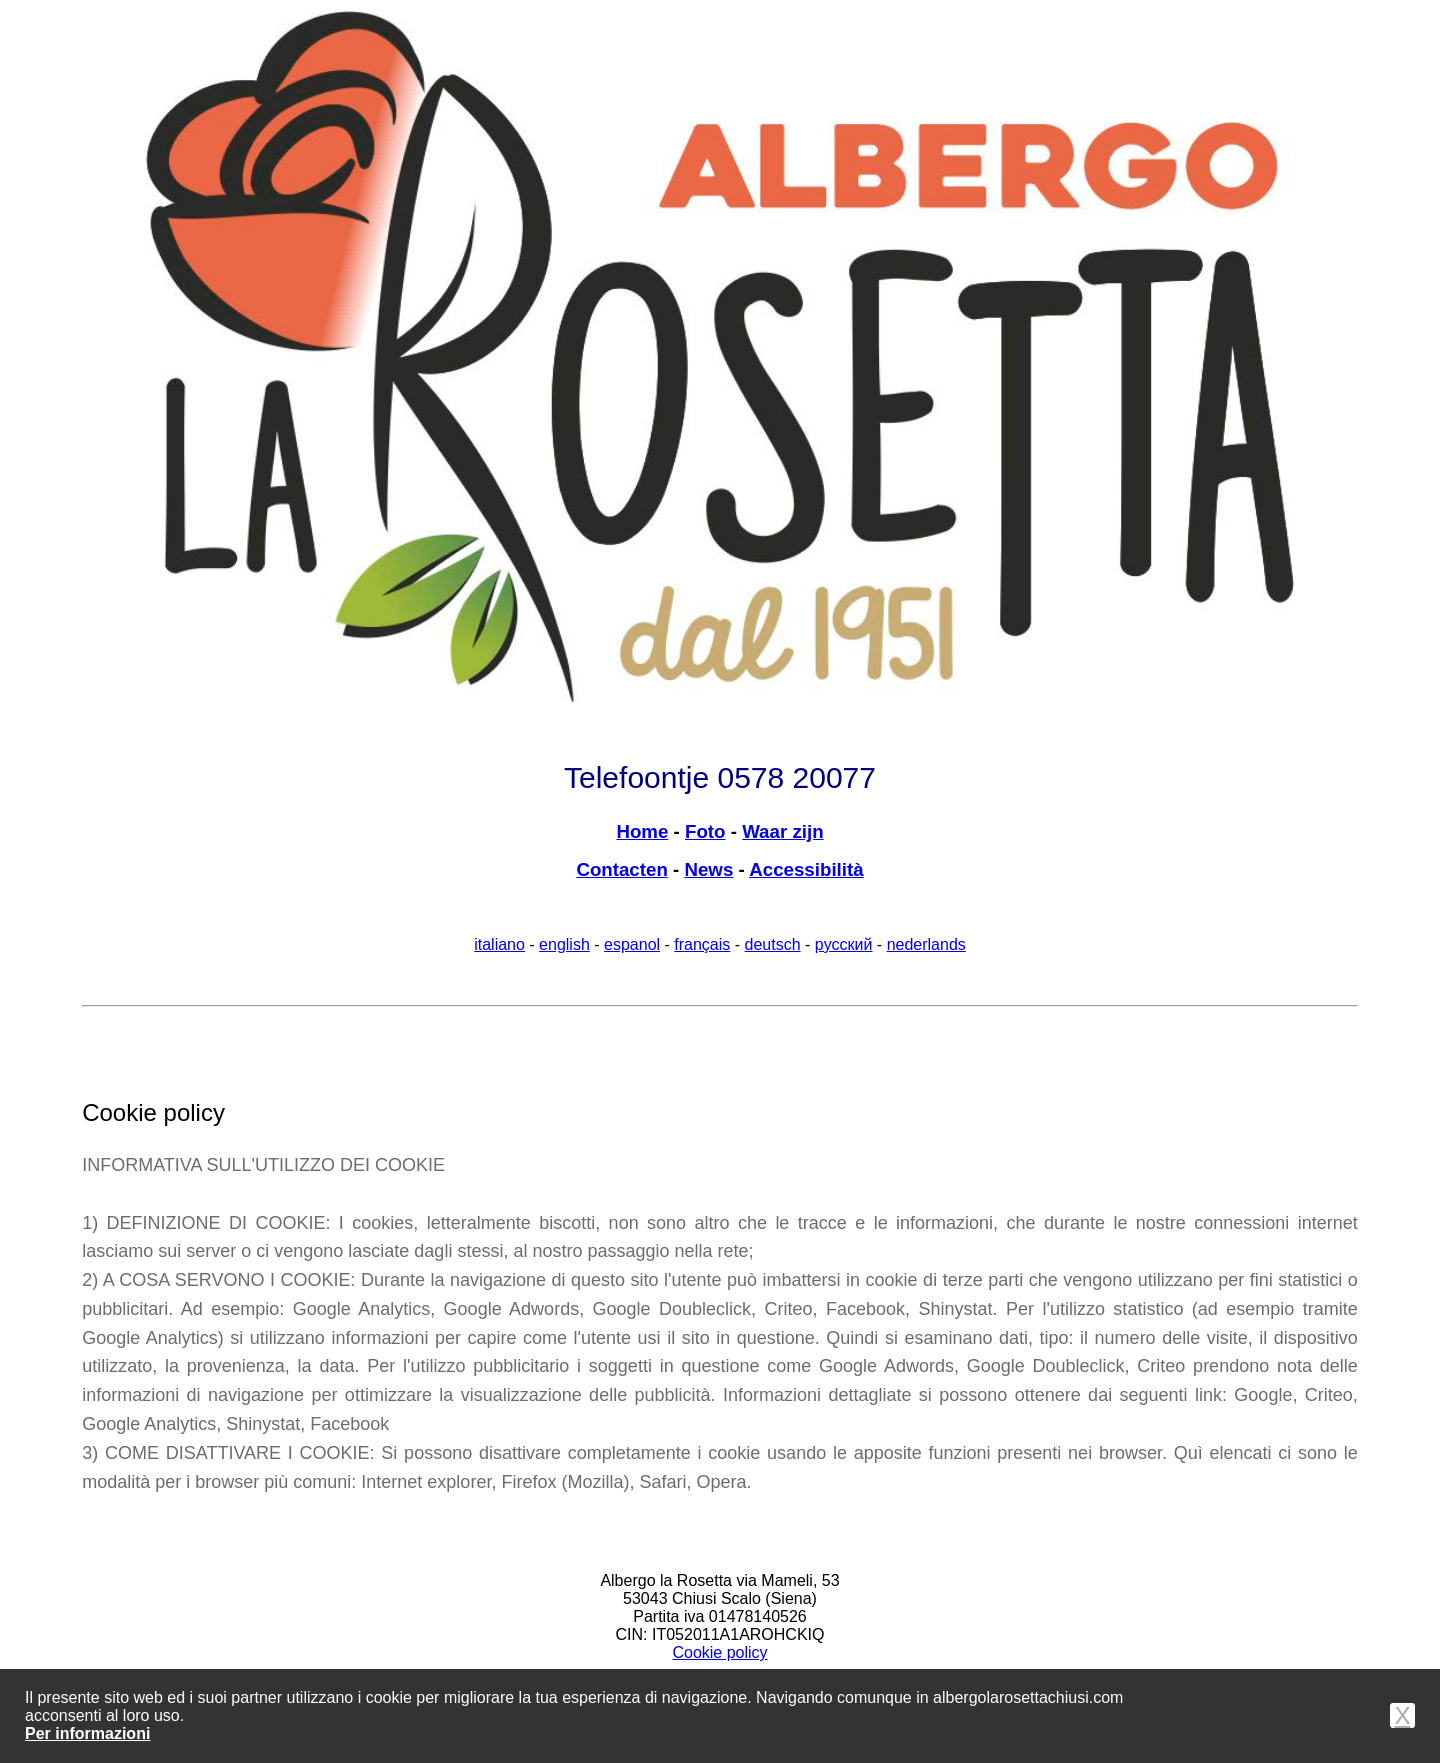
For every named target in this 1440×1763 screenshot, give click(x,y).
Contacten (621, 869)
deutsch (773, 944)
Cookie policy (719, 1652)
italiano (499, 944)
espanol (632, 944)
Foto (705, 831)
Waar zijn (782, 831)
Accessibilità (806, 869)
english (564, 944)
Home (642, 831)
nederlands (926, 944)
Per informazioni (87, 1733)
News (708, 869)
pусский (844, 944)
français (702, 944)
